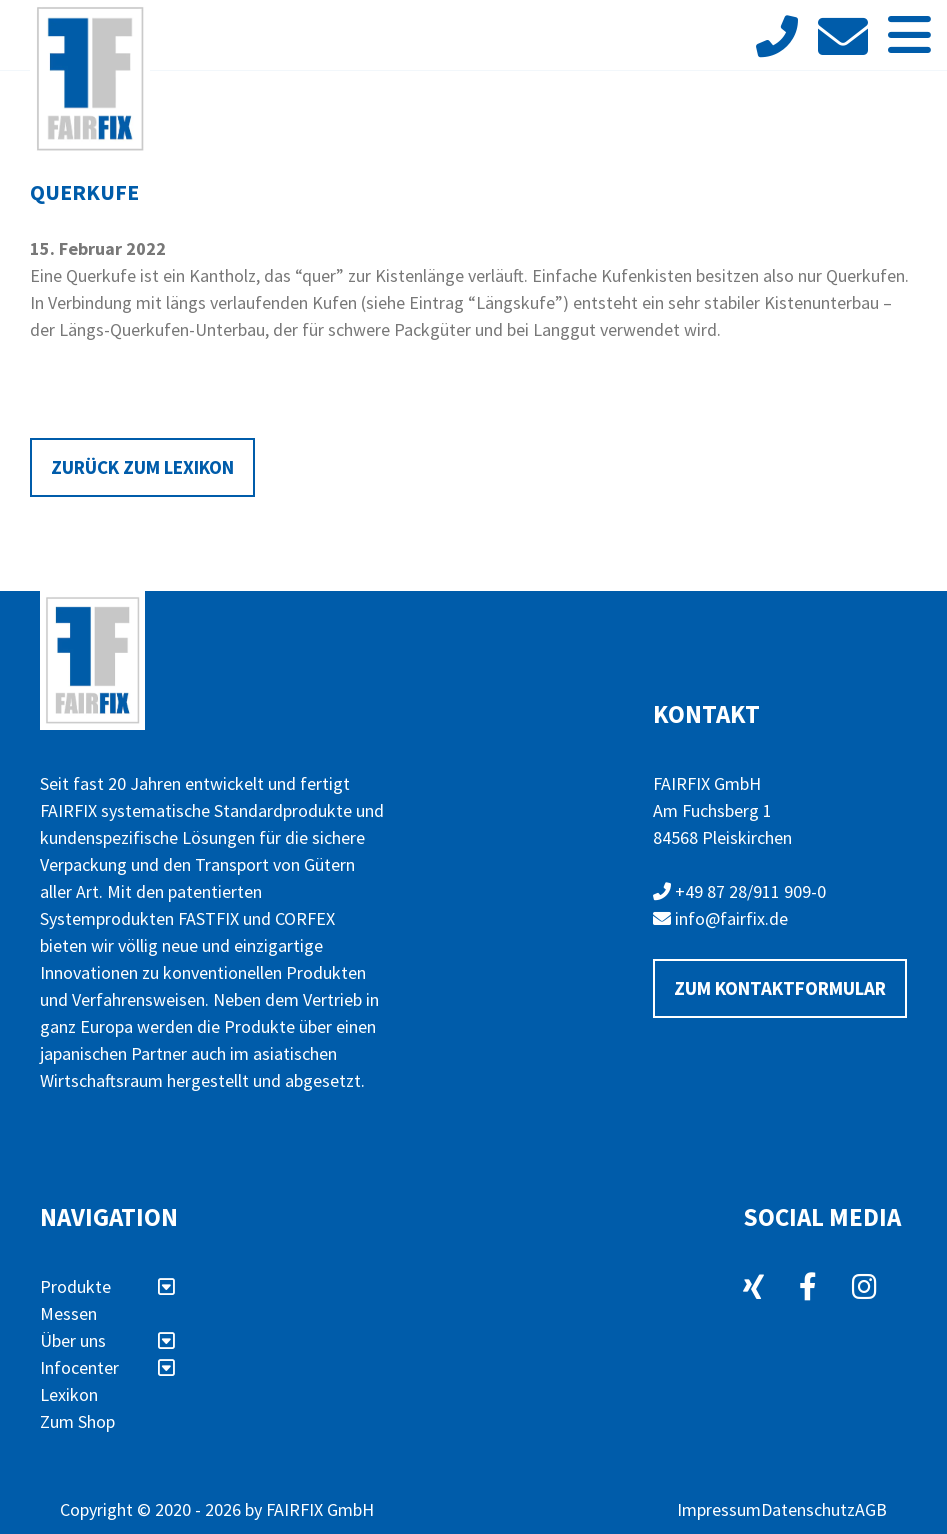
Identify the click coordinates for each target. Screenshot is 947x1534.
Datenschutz (808, 1509)
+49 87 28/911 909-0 (739, 891)
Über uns (107, 1340)
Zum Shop (77, 1421)
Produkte (107, 1286)
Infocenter (107, 1367)
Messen (68, 1313)
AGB (871, 1509)
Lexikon (69, 1394)
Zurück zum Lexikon (142, 467)
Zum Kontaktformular (780, 988)
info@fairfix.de (720, 918)
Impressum (719, 1509)
